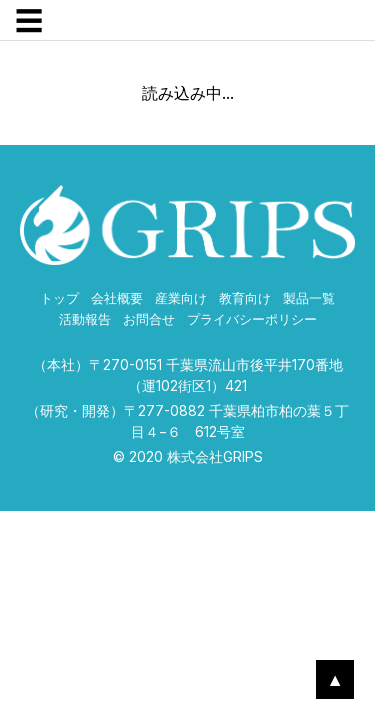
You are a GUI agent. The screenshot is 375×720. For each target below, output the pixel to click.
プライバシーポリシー (252, 319)
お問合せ (149, 319)
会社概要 (117, 298)
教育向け (245, 298)
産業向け (181, 298)
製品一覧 (309, 298)
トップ (59, 298)
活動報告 (85, 319)
